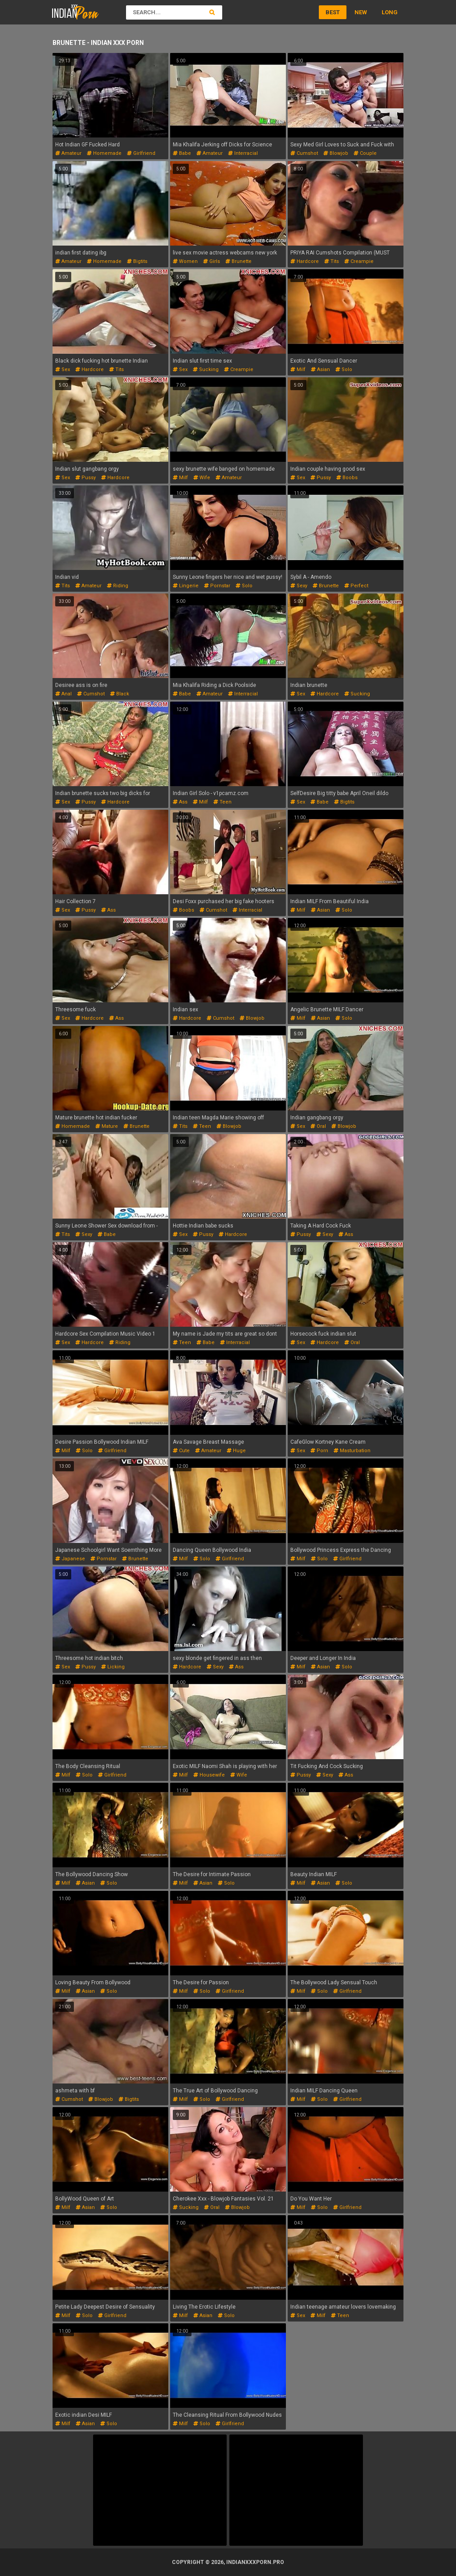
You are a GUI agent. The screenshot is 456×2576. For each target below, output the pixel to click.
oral (318, 1126)
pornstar (217, 586)
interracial (243, 153)
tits (331, 261)
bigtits (137, 261)
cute (181, 1451)
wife (201, 477)
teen (222, 802)
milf (297, 369)
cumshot (304, 153)
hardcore (304, 261)
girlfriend (141, 153)
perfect (356, 586)
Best (333, 12)
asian (320, 369)
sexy (298, 586)
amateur (68, 153)
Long (390, 12)
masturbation (352, 1451)
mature (106, 1126)
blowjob (335, 153)
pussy (85, 477)
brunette (238, 261)
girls (211, 261)
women (185, 261)
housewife (209, 1775)
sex (62, 369)
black (119, 694)
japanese (70, 1559)
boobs (347, 477)
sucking (206, 369)
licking (113, 1667)
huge (236, 1451)
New (360, 12)
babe (182, 153)
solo (343, 369)
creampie (359, 261)
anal (63, 694)
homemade (104, 153)
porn (319, 1451)
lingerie (186, 586)
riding (117, 586)
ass (180, 802)
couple (365, 153)
